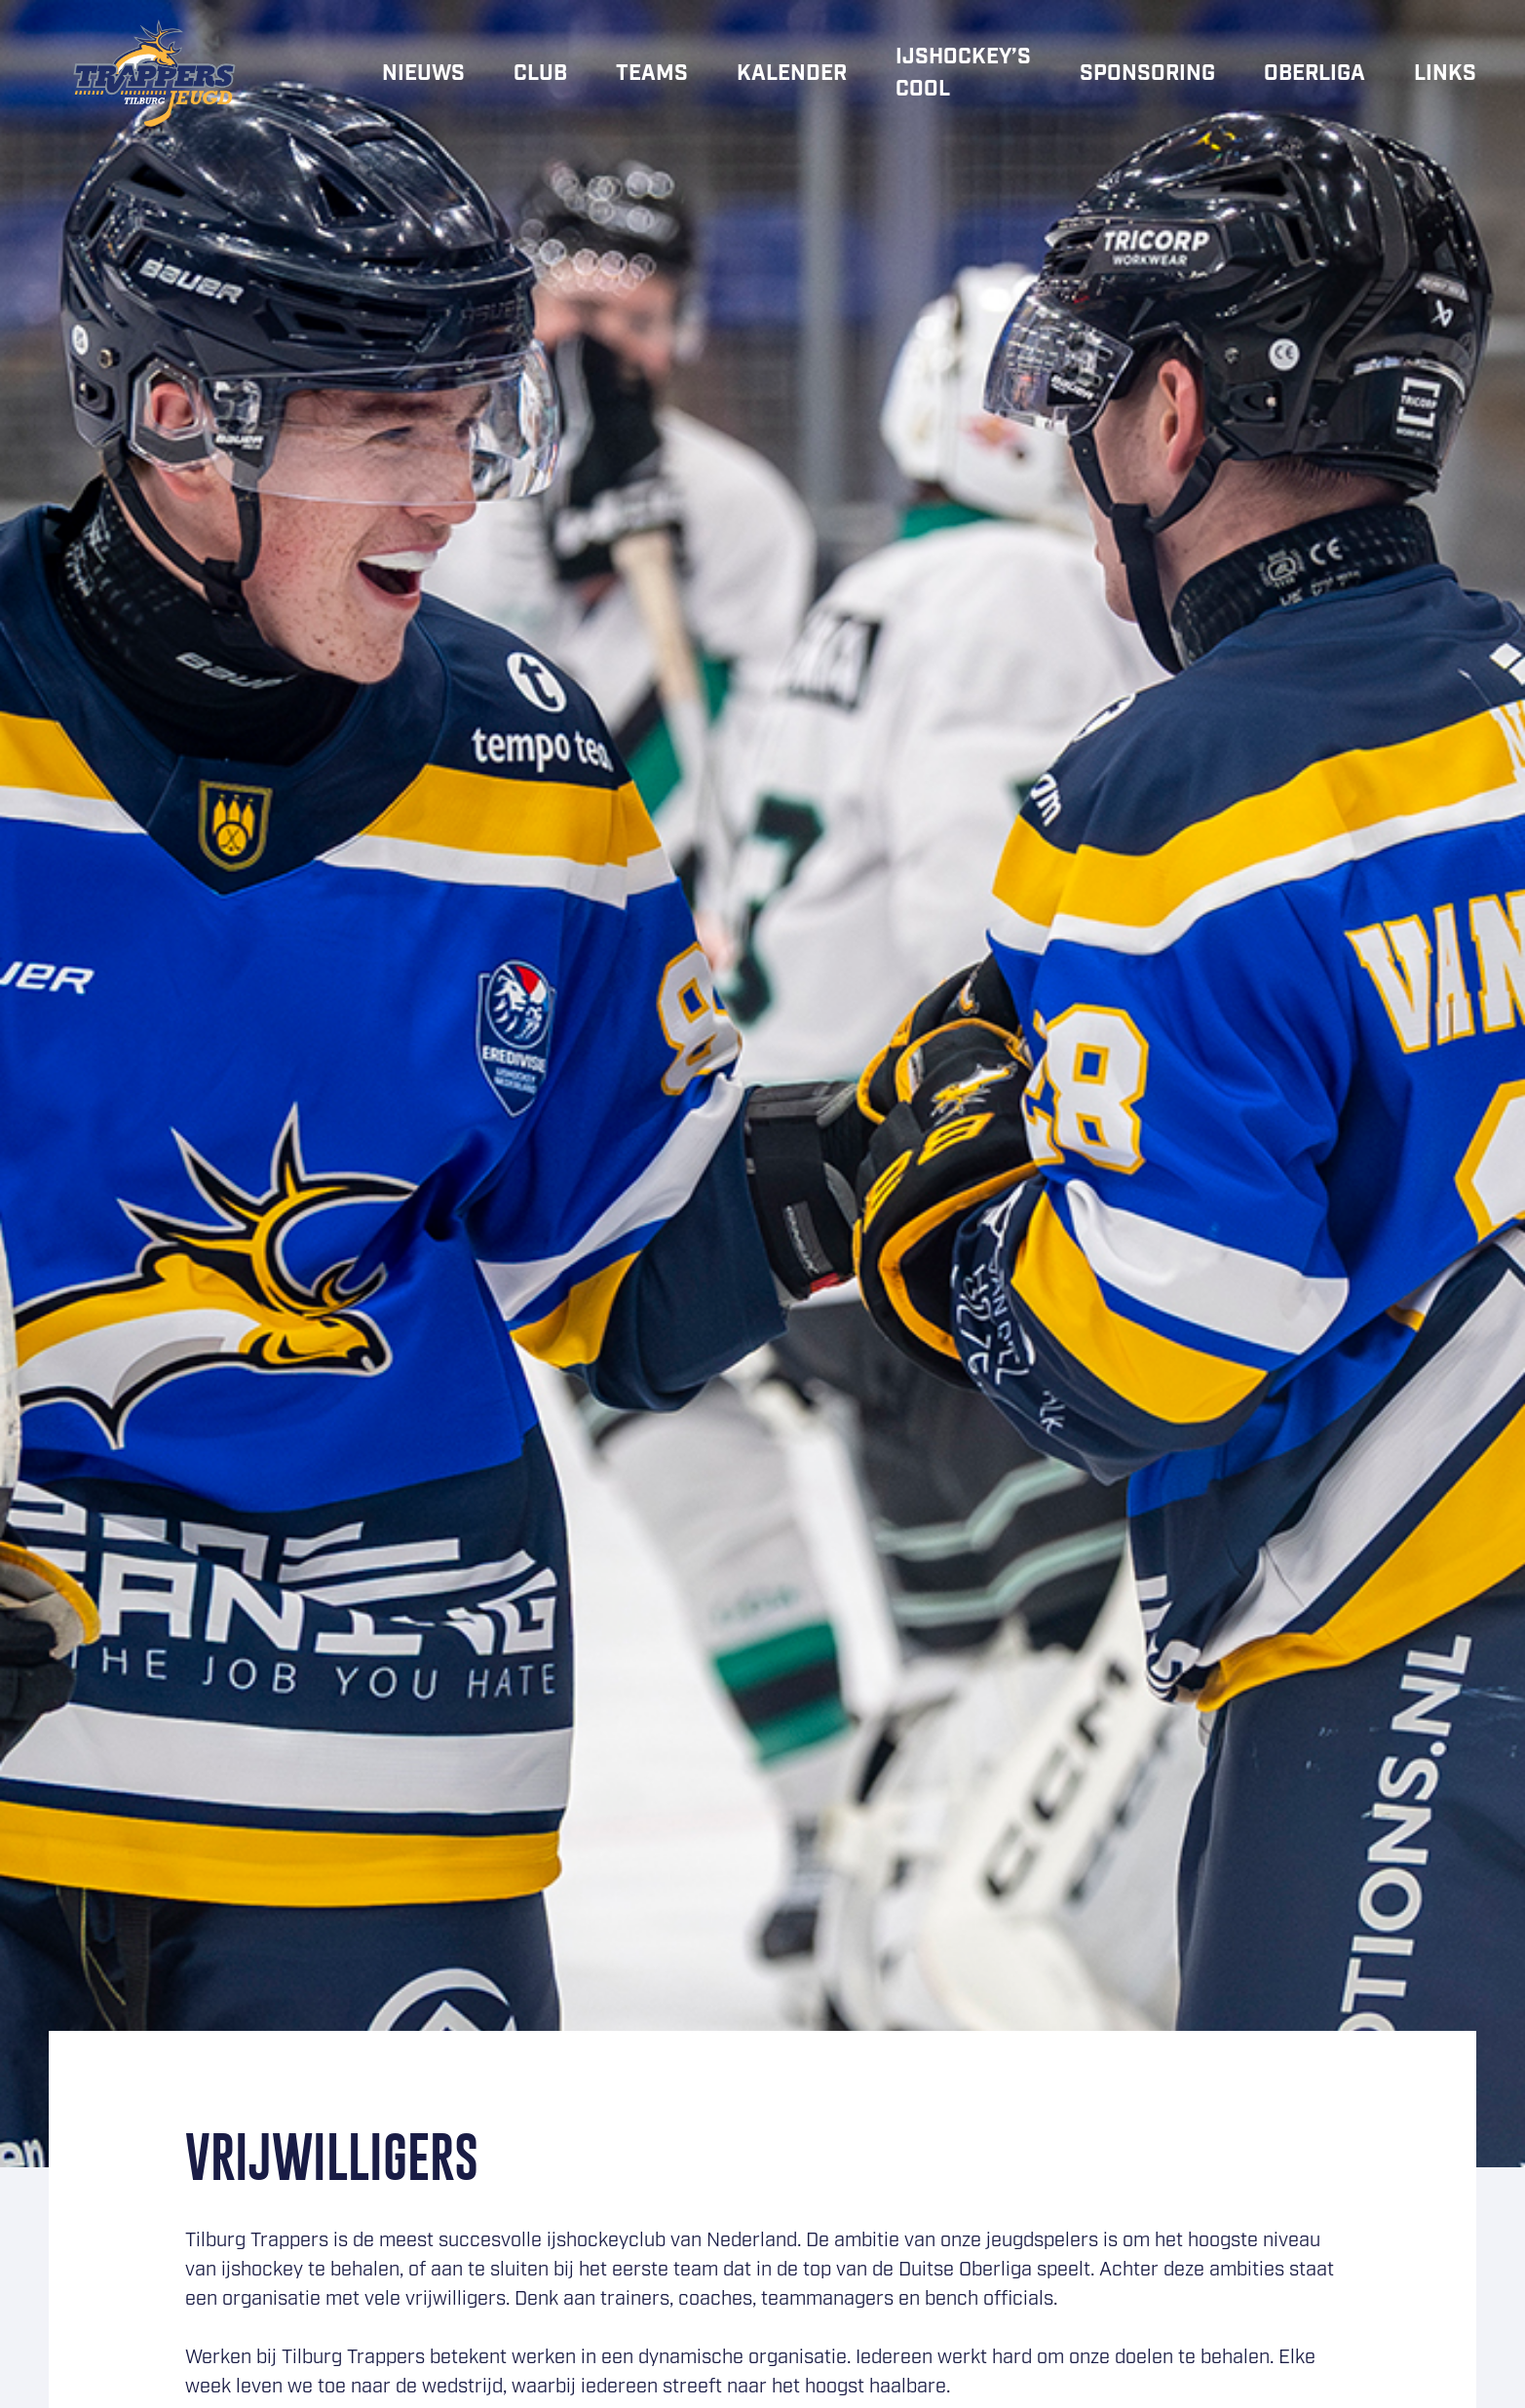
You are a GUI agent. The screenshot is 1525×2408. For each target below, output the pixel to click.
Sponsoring (1147, 73)
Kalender (792, 73)
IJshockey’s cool (963, 73)
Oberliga (1314, 73)
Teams (652, 73)
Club (540, 73)
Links (1445, 73)
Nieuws (423, 73)
